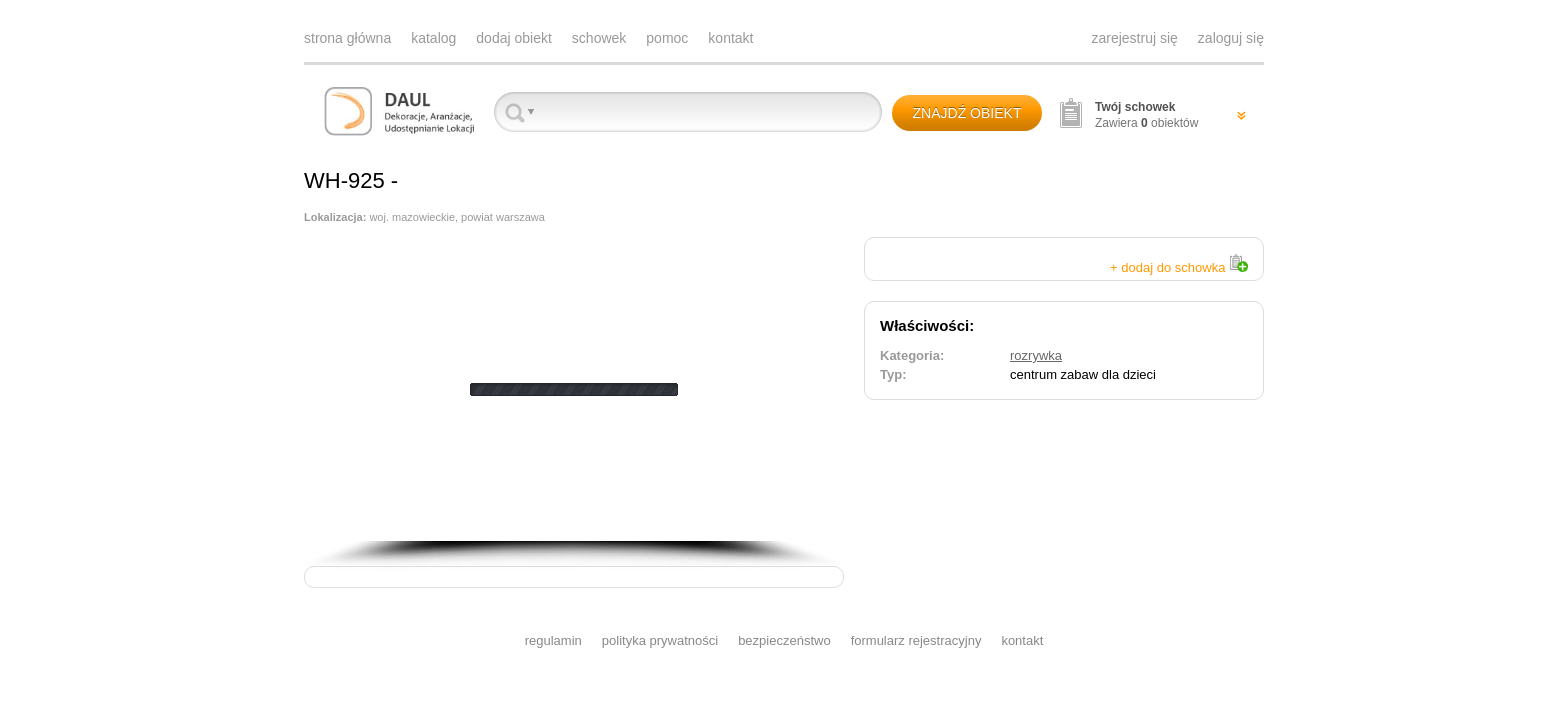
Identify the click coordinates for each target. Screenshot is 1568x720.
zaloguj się (1231, 38)
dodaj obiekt (514, 38)
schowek (599, 38)
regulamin (553, 640)
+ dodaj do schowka (1179, 267)
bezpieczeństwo (784, 640)
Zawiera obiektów (1146, 115)
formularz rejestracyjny (916, 640)
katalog (433, 38)
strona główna (347, 38)
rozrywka (1036, 355)
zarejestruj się (1134, 38)
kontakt (730, 38)
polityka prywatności (660, 640)
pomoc (667, 38)
